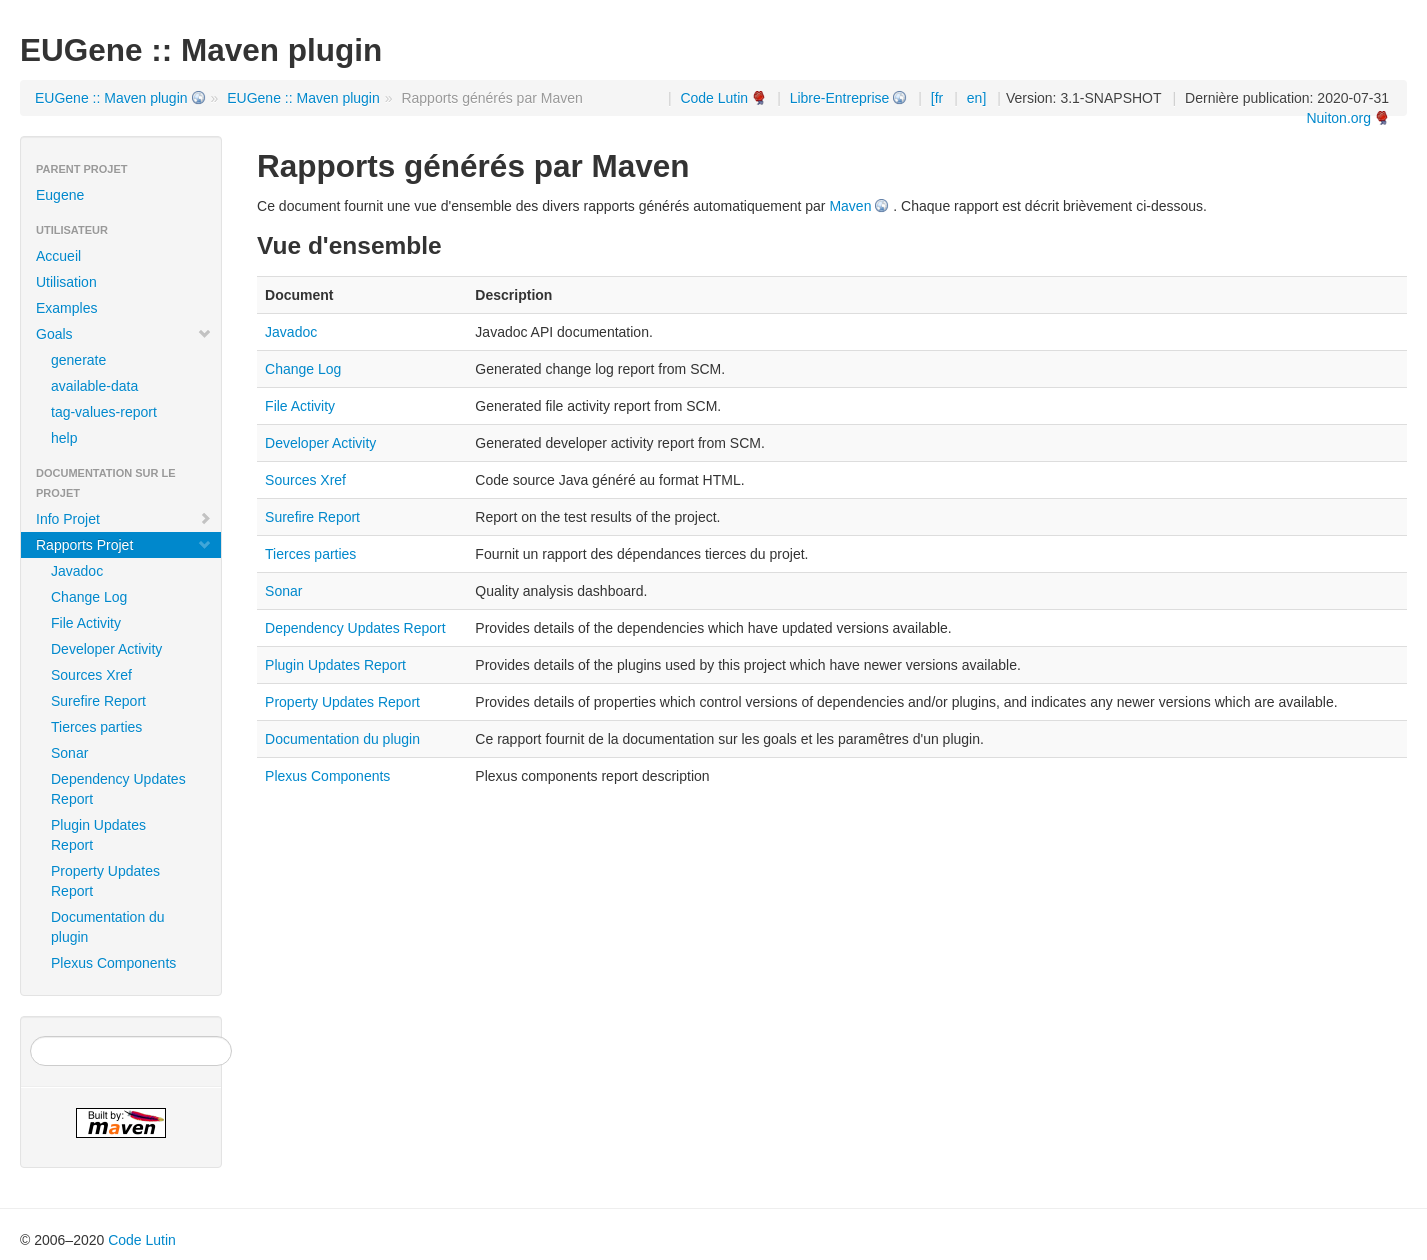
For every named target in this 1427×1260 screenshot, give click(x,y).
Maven (850, 206)
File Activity (86, 623)
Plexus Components (113, 963)
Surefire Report (98, 701)
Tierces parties (96, 727)
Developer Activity (106, 649)
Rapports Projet (124, 545)
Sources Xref (91, 675)
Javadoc (77, 571)
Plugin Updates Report (98, 835)
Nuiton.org (1338, 118)
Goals (124, 334)
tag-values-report (104, 412)
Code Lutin (714, 98)
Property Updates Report (105, 881)
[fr (937, 98)
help (64, 438)
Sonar (69, 753)
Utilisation (66, 282)
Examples (66, 308)
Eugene (60, 195)
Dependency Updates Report (118, 789)
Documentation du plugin (108, 927)
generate (78, 360)
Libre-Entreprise (840, 98)
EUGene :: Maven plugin (111, 98)
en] (976, 98)
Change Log (89, 597)
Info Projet (124, 519)
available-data (94, 386)
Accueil (58, 256)
